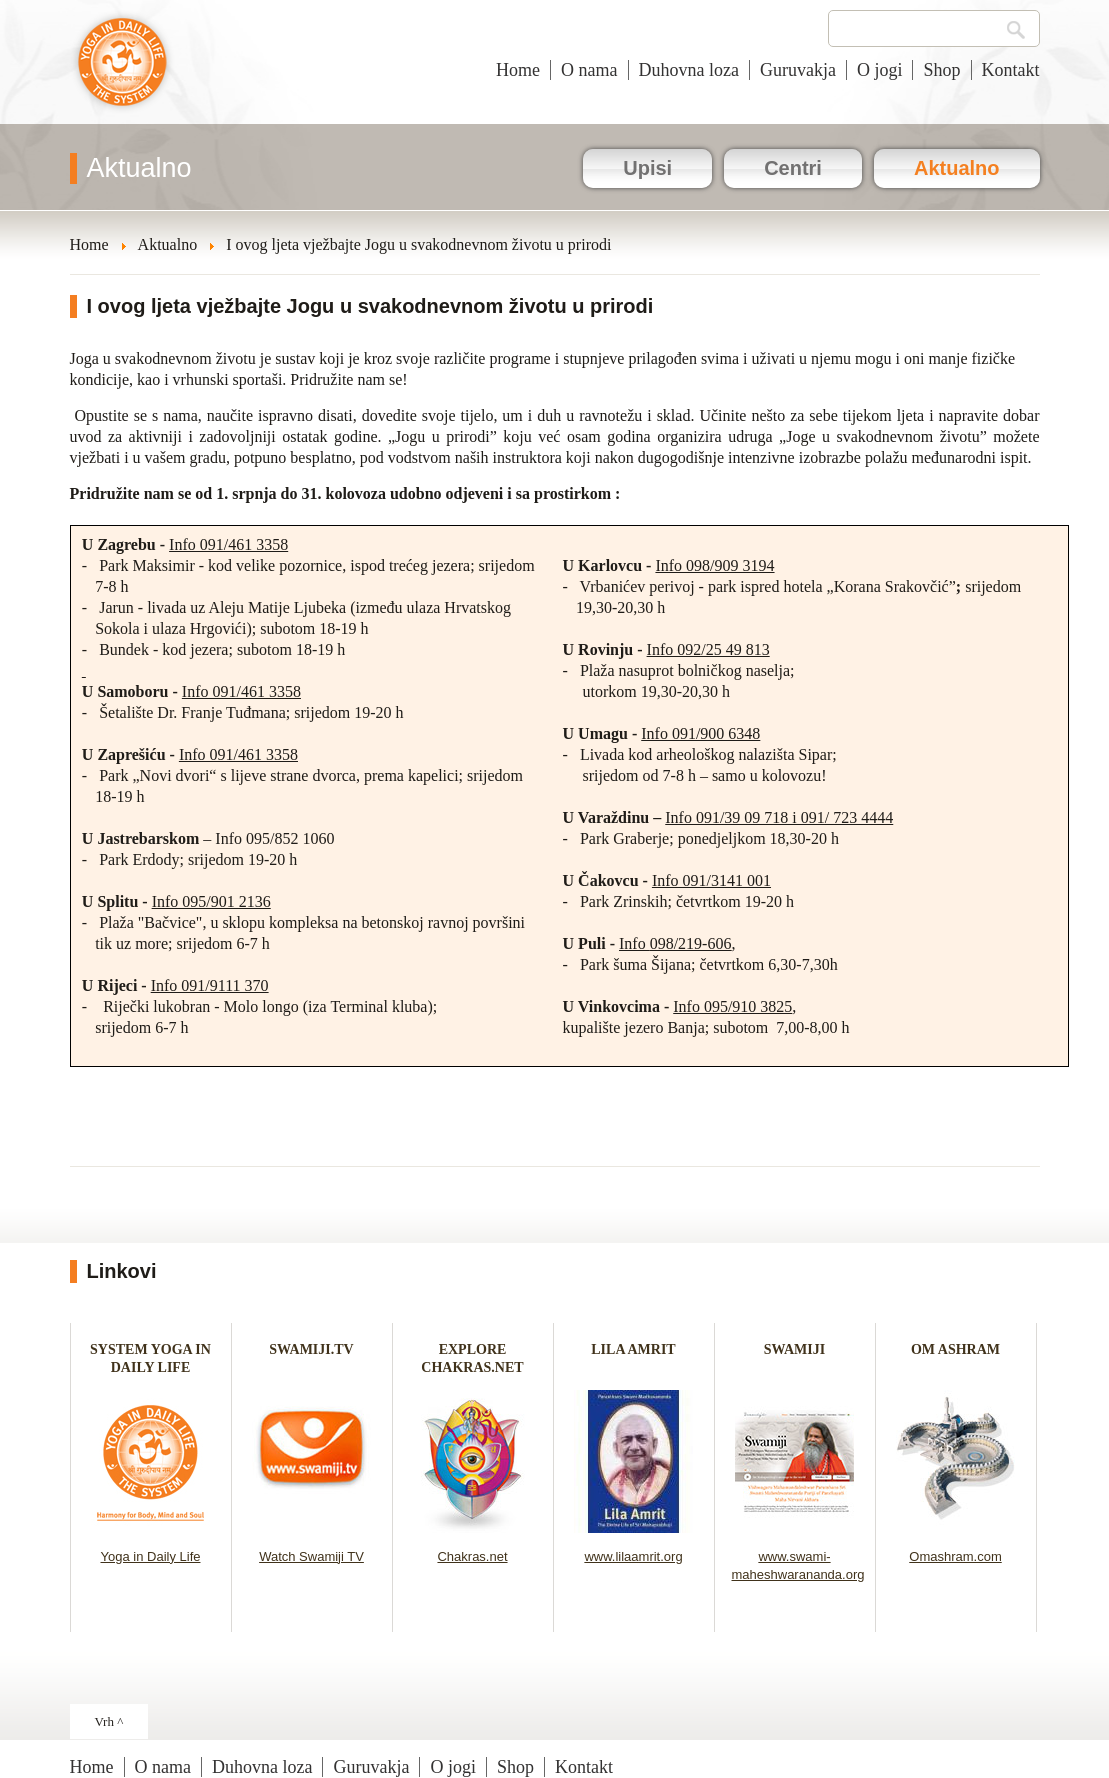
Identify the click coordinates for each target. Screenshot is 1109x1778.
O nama (589, 70)
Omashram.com (955, 1556)
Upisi (647, 168)
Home (518, 70)
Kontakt (1011, 70)
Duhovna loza (689, 70)
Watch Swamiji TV (311, 1556)
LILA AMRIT (633, 1349)
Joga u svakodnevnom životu (122, 72)
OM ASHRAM (955, 1349)
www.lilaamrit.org (633, 1556)
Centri (793, 168)
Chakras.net (472, 1556)
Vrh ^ (109, 1721)
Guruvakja (798, 70)
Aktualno (957, 168)
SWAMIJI (794, 1349)
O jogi (880, 70)
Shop (941, 70)
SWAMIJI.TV (311, 1349)
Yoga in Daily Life (151, 1556)
